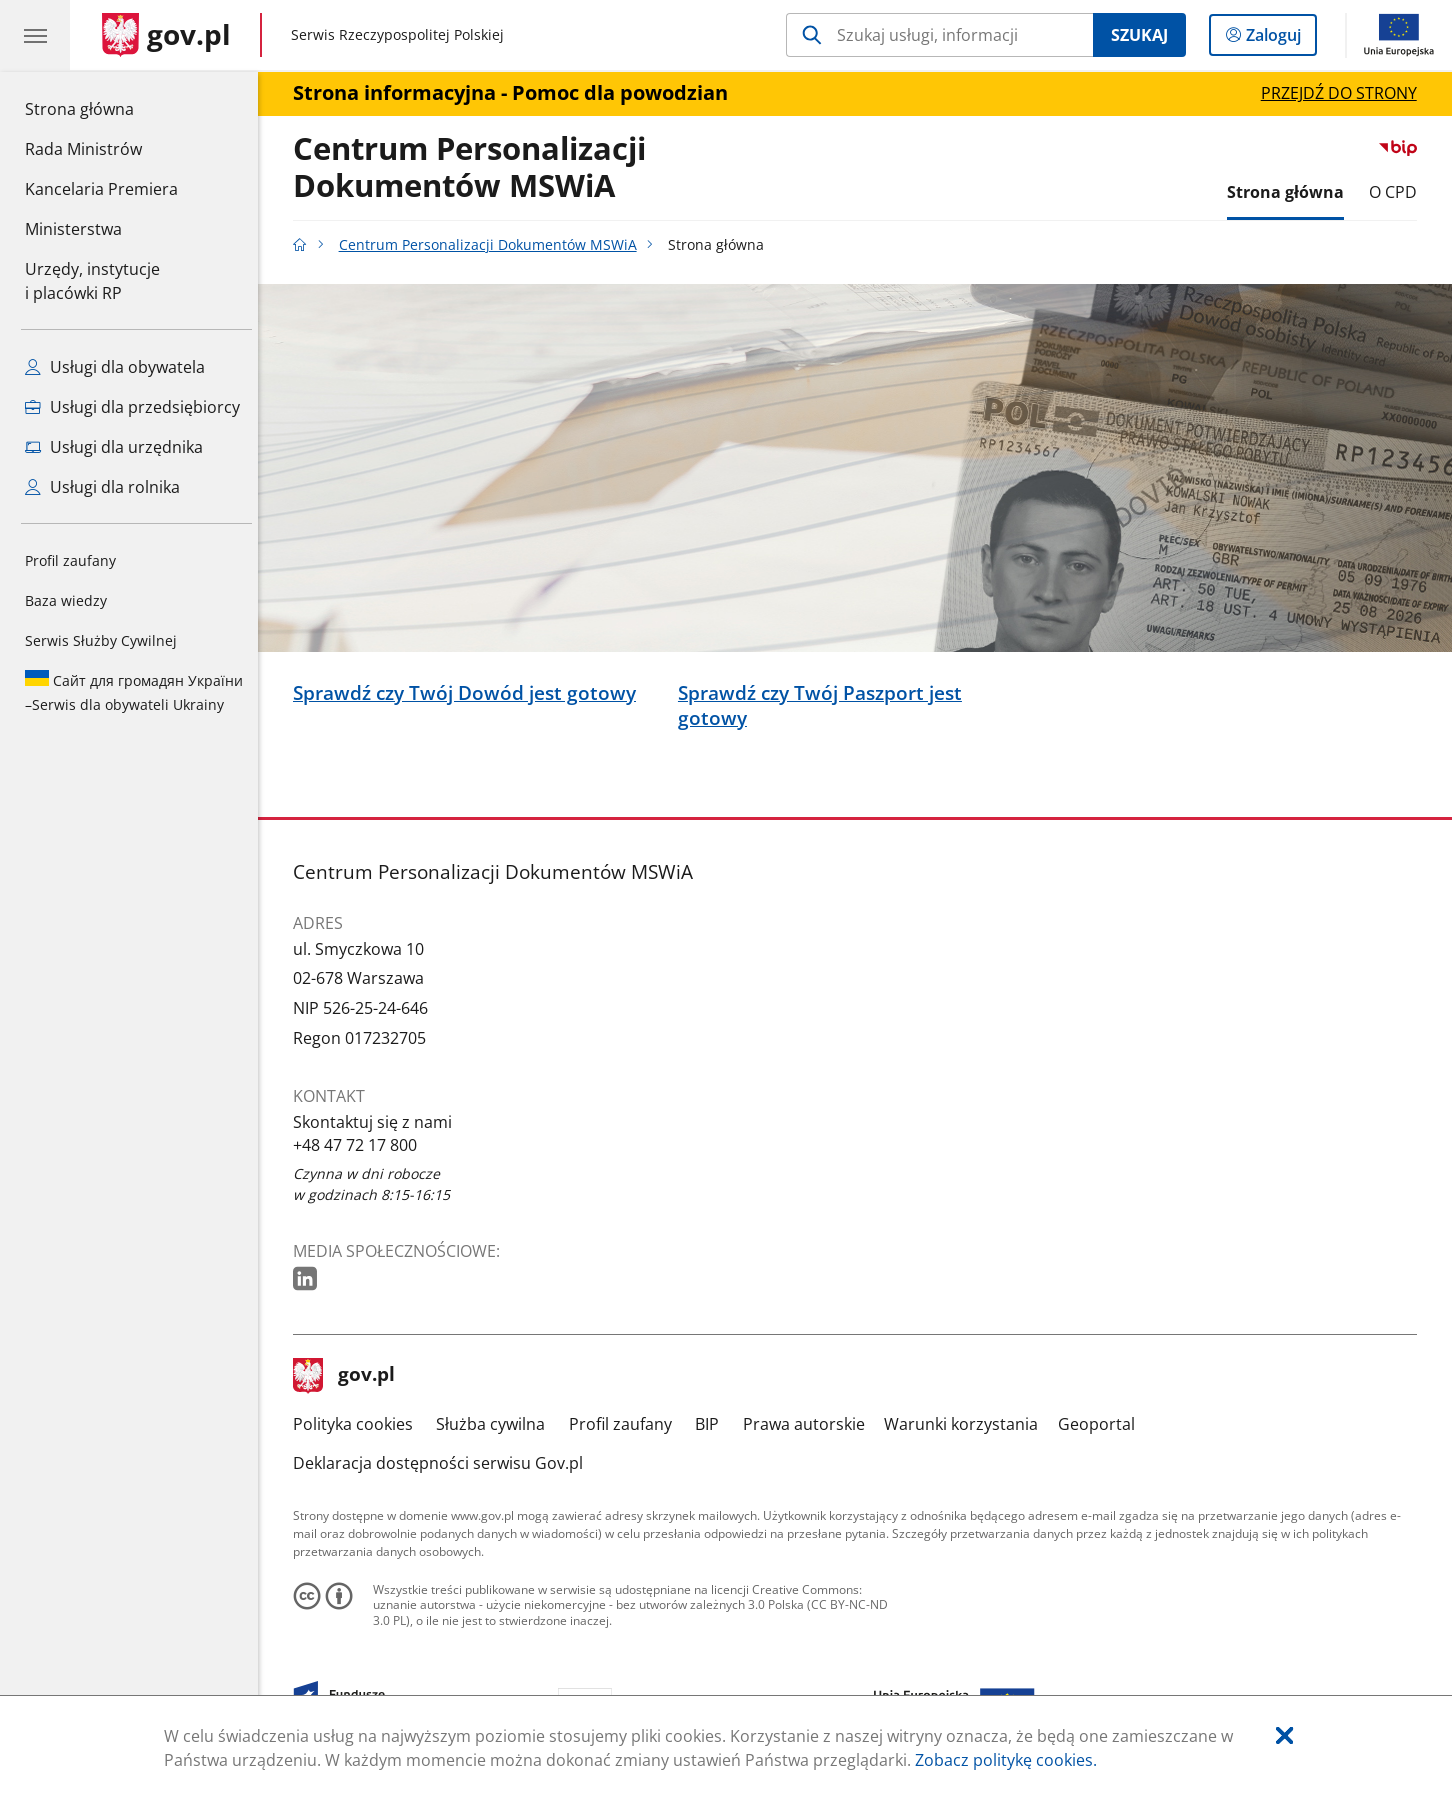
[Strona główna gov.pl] (166, 35)
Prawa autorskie (809, 1424)
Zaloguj (1279, 39)
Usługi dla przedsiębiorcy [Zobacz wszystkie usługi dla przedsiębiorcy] (132, 407)
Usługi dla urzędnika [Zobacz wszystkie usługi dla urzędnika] (114, 447)
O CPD (1398, 192)
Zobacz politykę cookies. (1006, 1760)
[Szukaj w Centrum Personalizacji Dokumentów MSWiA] (939, 35)
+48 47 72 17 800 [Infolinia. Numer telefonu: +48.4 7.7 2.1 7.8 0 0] (360, 1145)
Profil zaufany (70, 560)
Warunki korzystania (966, 1424)
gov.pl (349, 1376)
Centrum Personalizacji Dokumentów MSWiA (474, 168)
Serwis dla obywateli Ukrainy (134, 692)
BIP (713, 1424)
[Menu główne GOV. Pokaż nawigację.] (35, 35)
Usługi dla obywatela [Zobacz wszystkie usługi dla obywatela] (115, 367)
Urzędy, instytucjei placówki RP (92, 281)
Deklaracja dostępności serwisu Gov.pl (443, 1463)
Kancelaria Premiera (101, 189)
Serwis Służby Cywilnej (101, 640)
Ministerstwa (73, 229)
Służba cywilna (496, 1424)
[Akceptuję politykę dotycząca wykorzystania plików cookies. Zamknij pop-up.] (1284, 1736)
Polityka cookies (358, 1424)
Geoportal (1101, 1424)
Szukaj (1139, 35)
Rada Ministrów (83, 149)
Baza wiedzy (66, 600)
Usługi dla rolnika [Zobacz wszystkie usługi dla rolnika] (102, 487)
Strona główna (101, 108)
